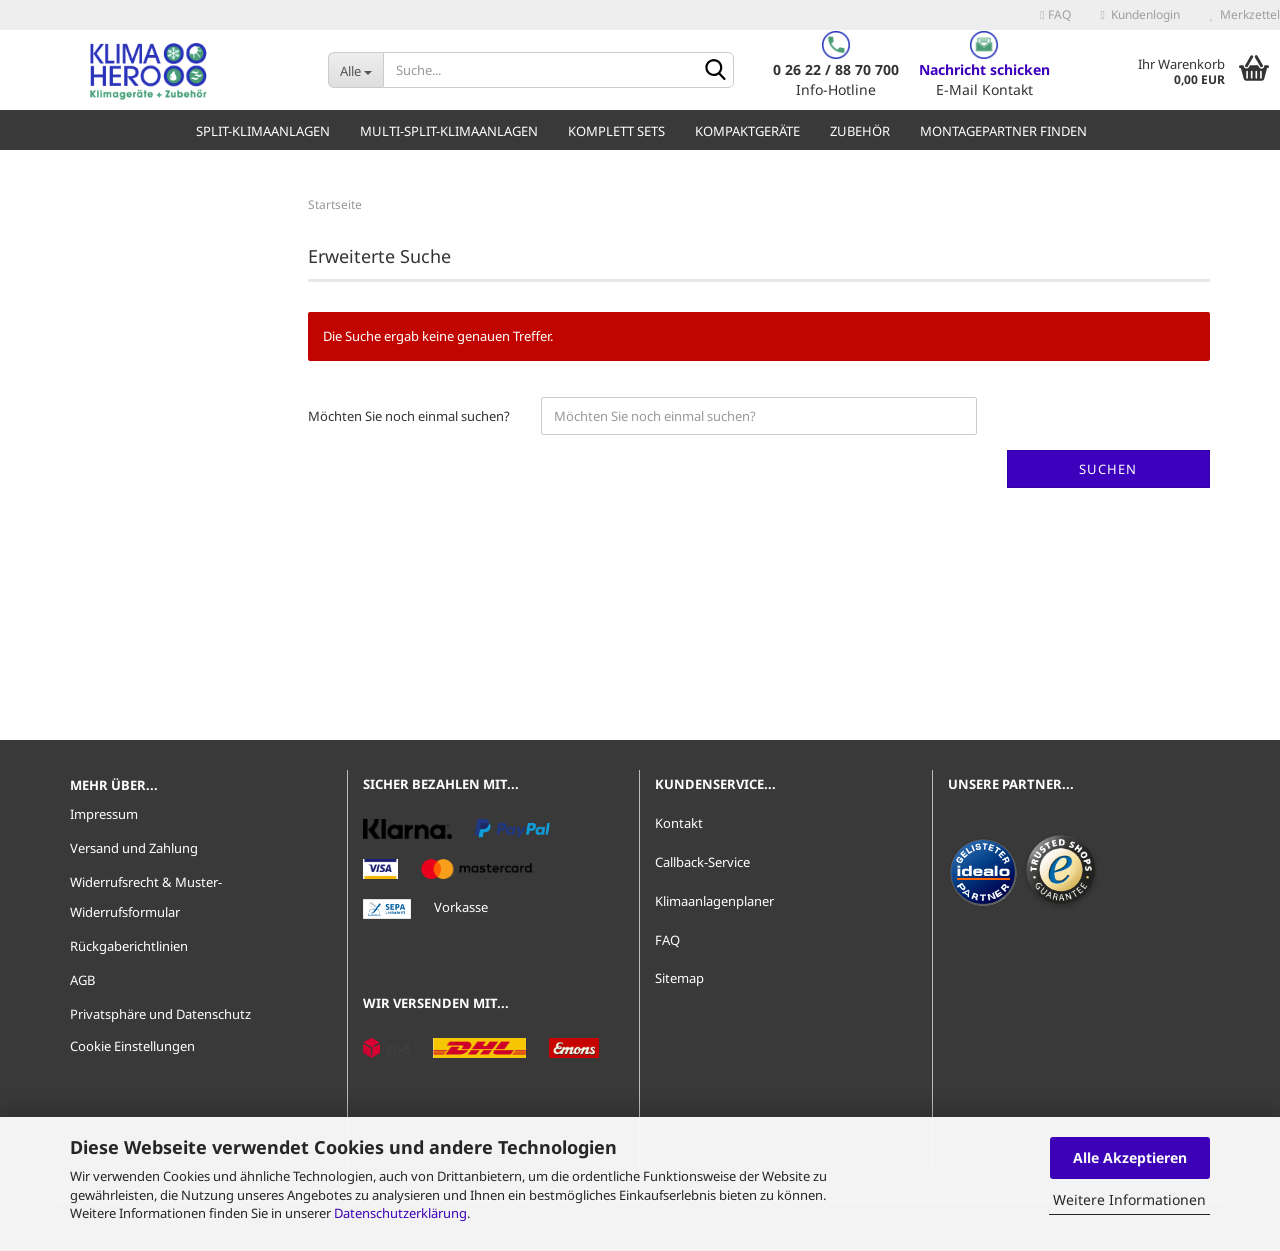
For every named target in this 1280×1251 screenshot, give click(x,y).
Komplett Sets (616, 131)
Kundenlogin (1140, 14)
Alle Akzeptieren (1130, 1157)
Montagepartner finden (1003, 131)
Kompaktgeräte (747, 131)
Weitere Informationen (1129, 1199)
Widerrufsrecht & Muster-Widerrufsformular (146, 897)
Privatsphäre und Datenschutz (160, 1014)
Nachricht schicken (984, 69)
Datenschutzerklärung (400, 1213)
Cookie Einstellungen (132, 1046)
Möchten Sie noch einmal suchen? (409, 416)
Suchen (1108, 469)
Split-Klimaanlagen (263, 131)
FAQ (1055, 14)
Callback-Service (702, 862)
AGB (82, 980)
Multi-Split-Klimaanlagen (449, 131)
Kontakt (679, 823)
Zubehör (860, 131)
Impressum (104, 814)
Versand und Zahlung (134, 848)
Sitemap (679, 978)
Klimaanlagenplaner (714, 901)
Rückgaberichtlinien (129, 946)
